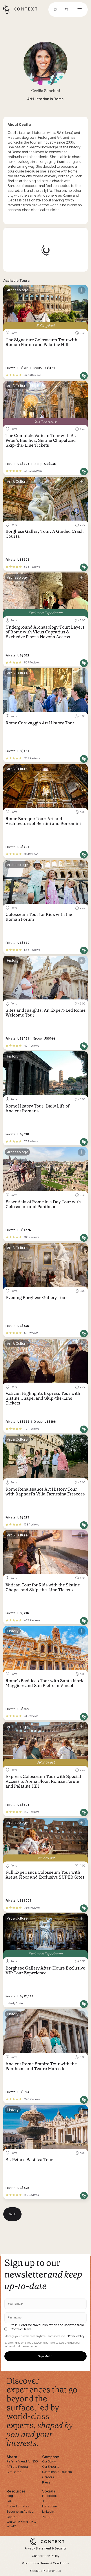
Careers (48, 2477)
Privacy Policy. (76, 2336)
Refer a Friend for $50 (22, 2461)
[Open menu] (80, 9)
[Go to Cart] (67, 9)
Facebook (49, 2496)
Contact (13, 2517)
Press (46, 2482)
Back (12, 2214)
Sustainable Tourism (57, 2472)
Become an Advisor (21, 2511)
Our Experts (50, 2466)
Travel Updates (18, 2506)
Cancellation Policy (45, 2556)
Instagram (49, 2506)
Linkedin (48, 2511)
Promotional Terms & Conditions (45, 2563)
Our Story (49, 2461)
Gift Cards (14, 2472)
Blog (10, 2496)
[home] (22, 13)
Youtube (48, 2517)
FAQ (9, 2501)
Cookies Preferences (45, 2571)
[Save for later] (82, 290)
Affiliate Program (19, 2466)
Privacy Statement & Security (45, 2548)
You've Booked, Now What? (21, 2524)
